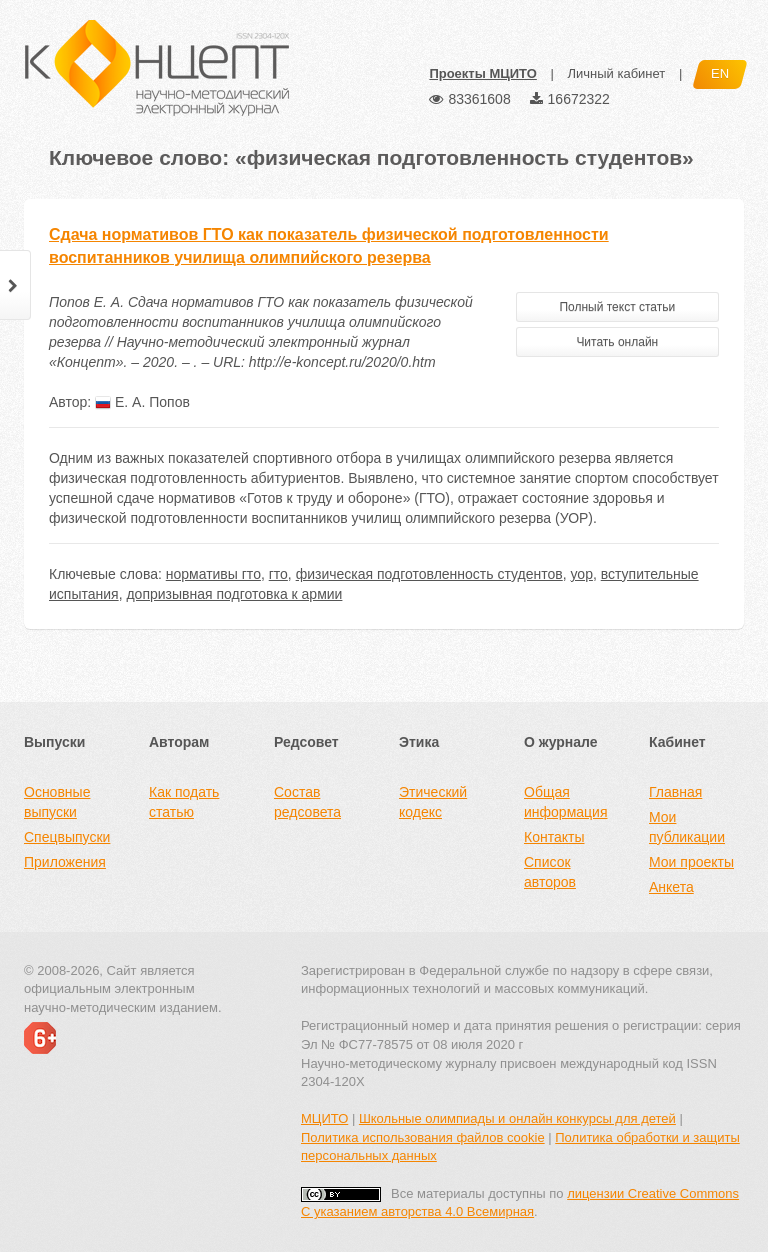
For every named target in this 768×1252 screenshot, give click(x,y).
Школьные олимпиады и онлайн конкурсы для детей (517, 1118)
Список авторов (550, 872)
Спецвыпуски (67, 837)
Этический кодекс (433, 802)
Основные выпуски (57, 802)
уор (582, 574)
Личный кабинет (616, 73)
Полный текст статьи (617, 307)
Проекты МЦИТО (482, 73)
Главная (675, 792)
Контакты (554, 837)
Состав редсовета (307, 802)
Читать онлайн (617, 342)
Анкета (671, 887)
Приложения (65, 862)
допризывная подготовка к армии (234, 594)
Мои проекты (691, 862)
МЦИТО (324, 1118)
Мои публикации (687, 827)
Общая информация (565, 802)
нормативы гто (213, 574)
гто (278, 574)
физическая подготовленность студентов (429, 574)
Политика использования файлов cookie (423, 1137)
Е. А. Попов (142, 402)
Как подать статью (184, 802)
